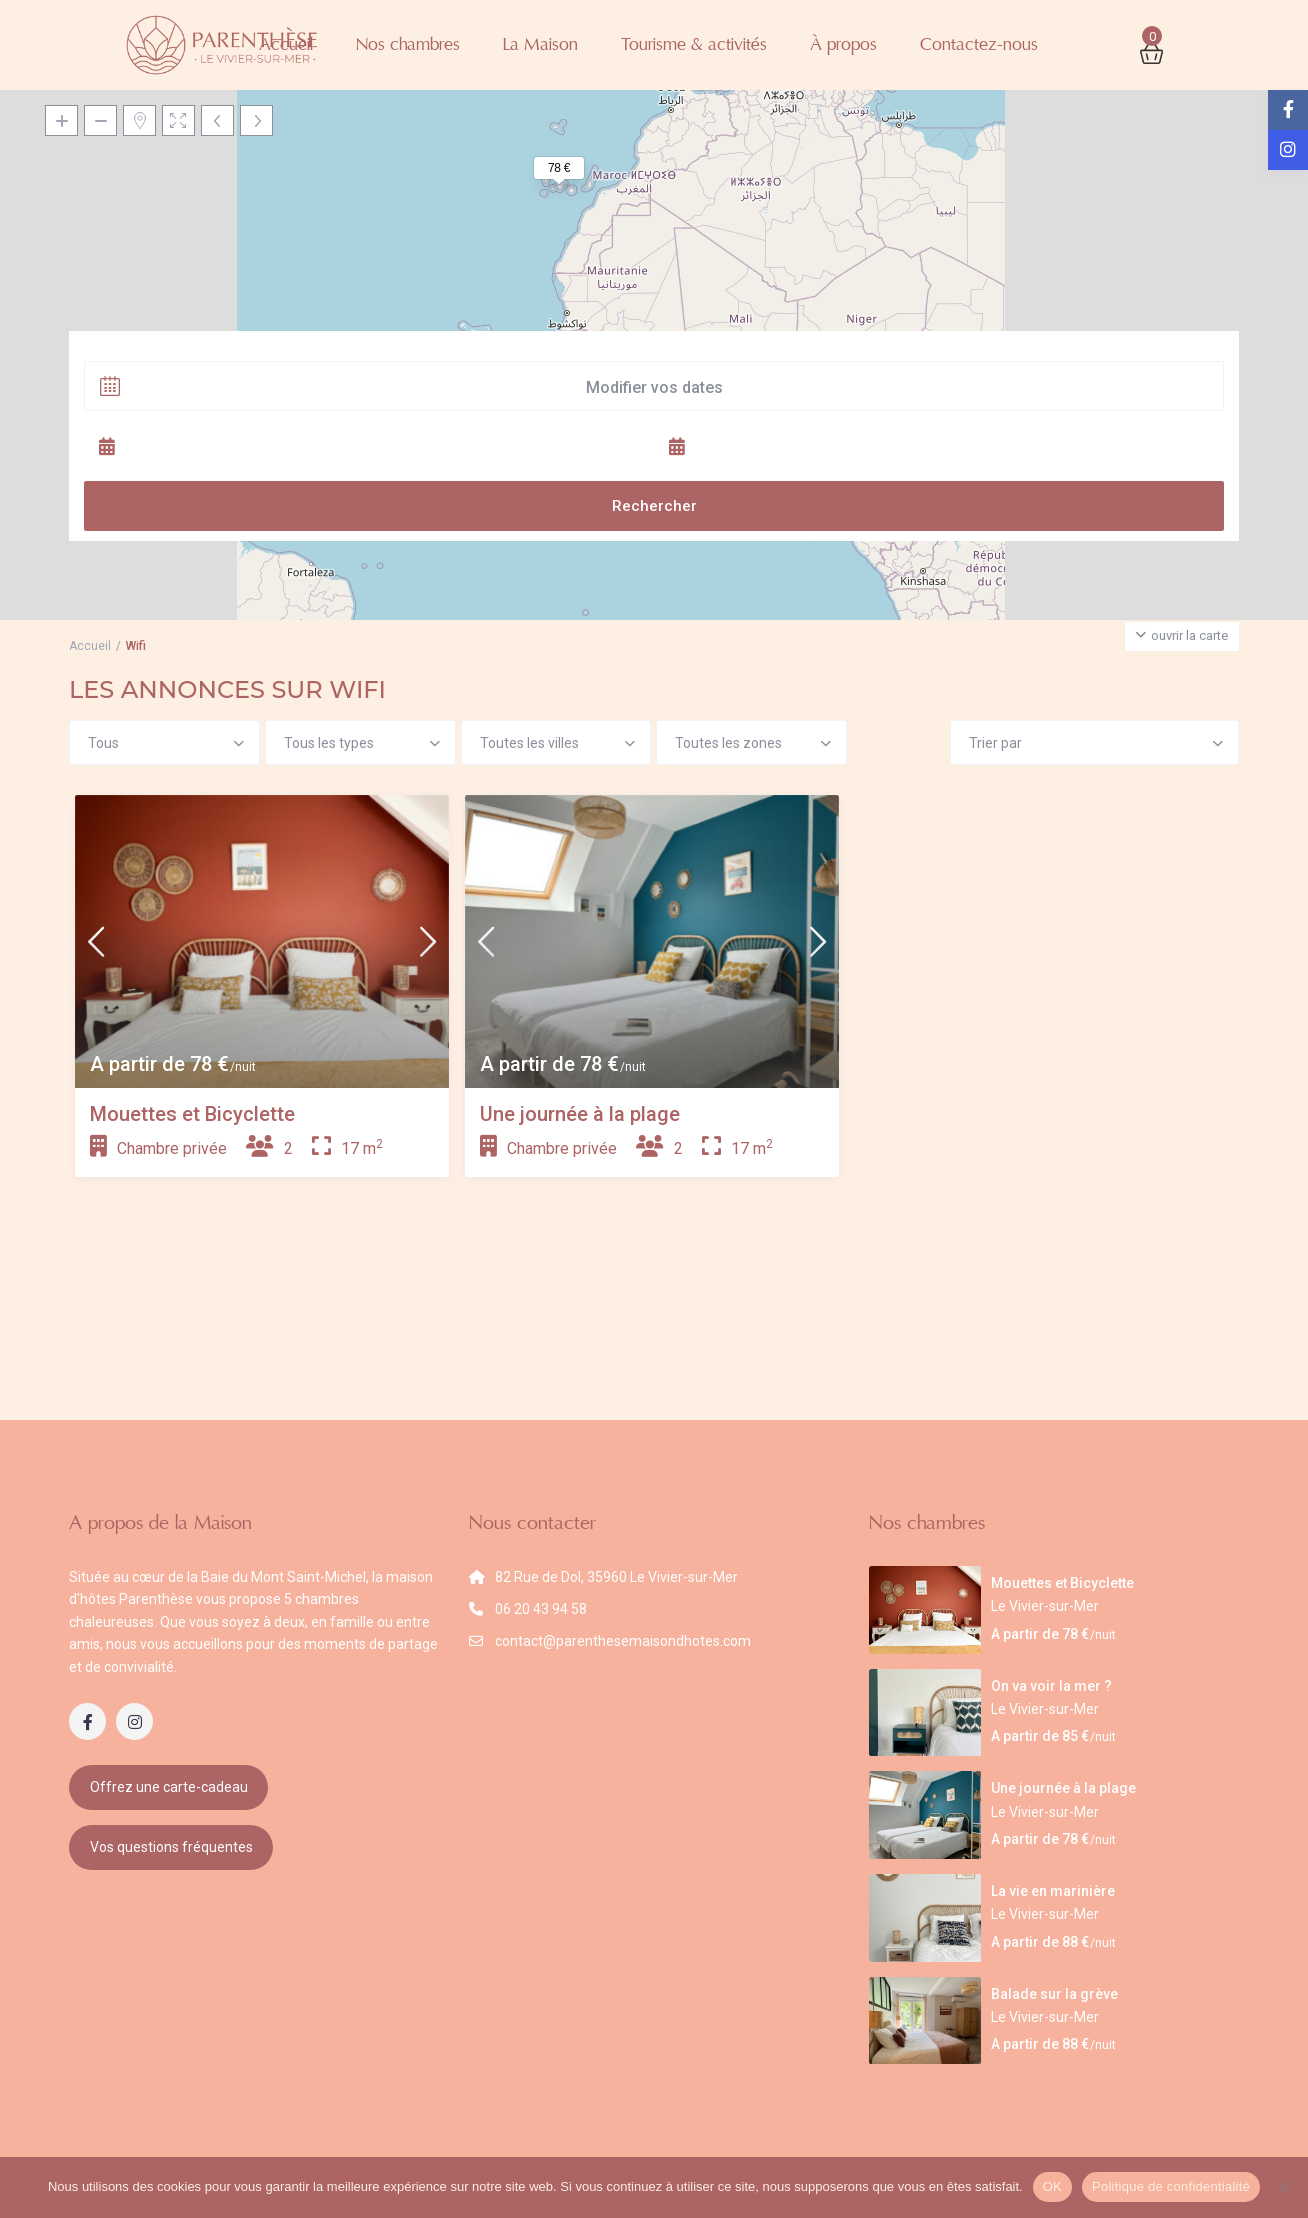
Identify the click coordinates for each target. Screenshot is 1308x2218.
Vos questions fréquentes (171, 1847)
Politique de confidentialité (1171, 2186)
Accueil (286, 44)
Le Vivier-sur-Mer (1045, 1606)
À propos (843, 44)
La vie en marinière (1053, 1891)
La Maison (540, 44)
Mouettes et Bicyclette (192, 1114)
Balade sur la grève (1054, 1994)
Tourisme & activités (694, 44)
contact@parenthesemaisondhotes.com (623, 1641)
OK (1052, 2186)
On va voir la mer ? (1051, 1686)
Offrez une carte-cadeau (169, 1787)
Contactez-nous (979, 44)
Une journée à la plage (580, 1114)
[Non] (1283, 2187)
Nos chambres (408, 44)
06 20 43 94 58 (541, 1609)
